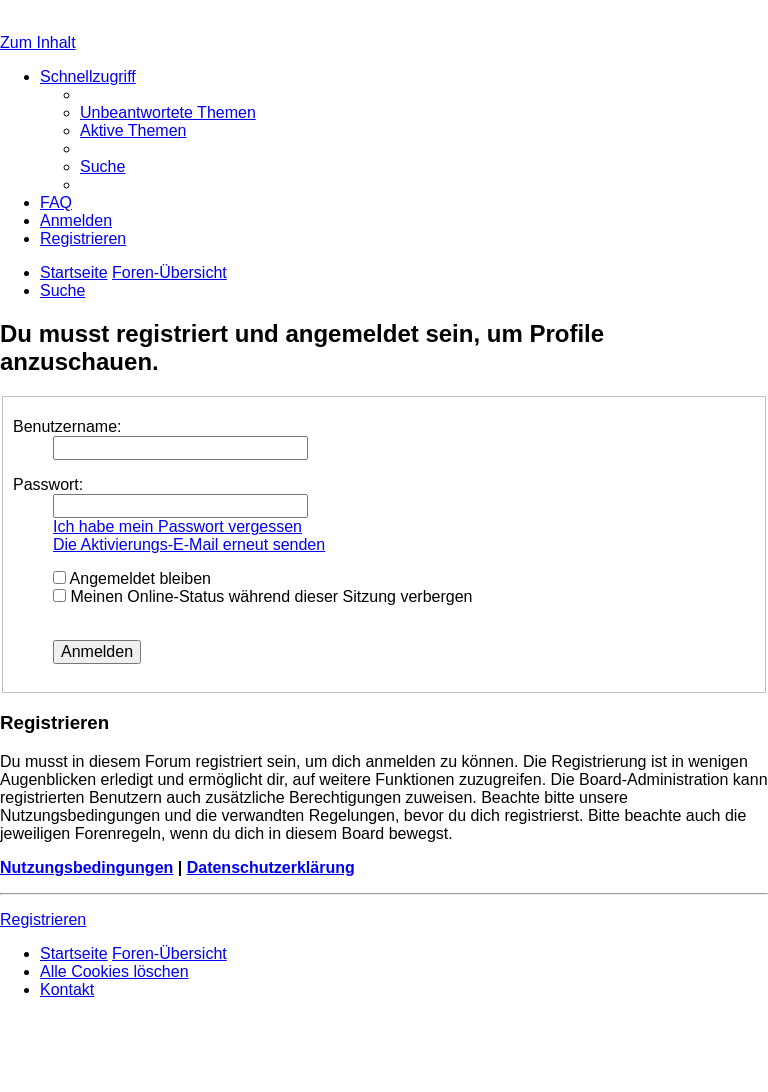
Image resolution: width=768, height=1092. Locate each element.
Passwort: (48, 484)
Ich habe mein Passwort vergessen (177, 526)
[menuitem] (168, 112)
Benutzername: (67, 426)
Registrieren (43, 919)
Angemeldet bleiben (132, 578)
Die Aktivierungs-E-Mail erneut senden (189, 544)
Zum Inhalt (38, 42)
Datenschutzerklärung (271, 867)
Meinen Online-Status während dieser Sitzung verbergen (262, 596)
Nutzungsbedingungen (86, 867)
